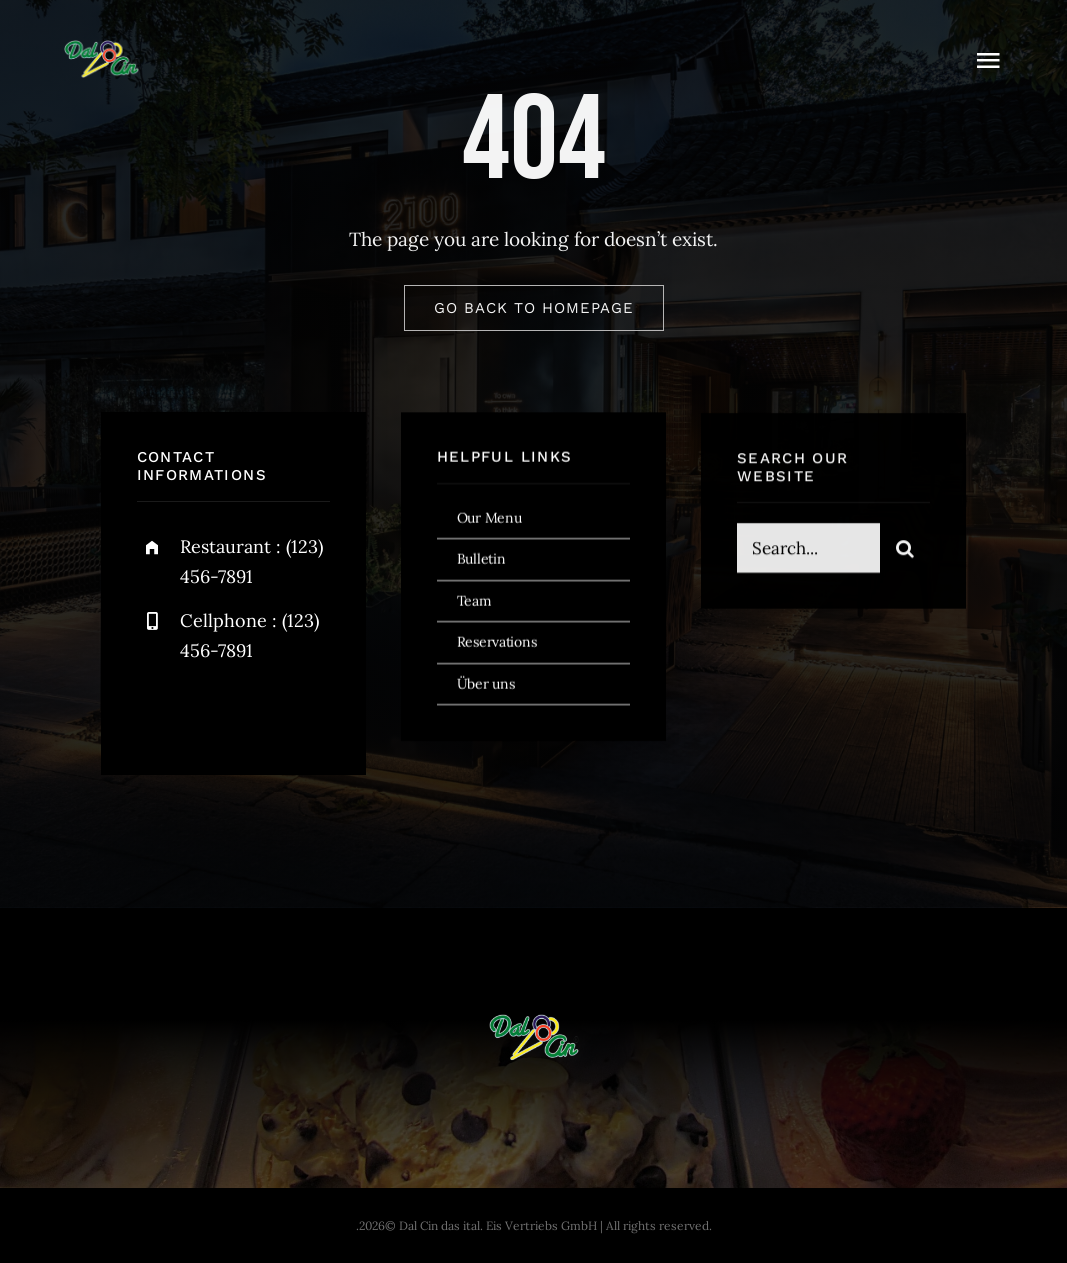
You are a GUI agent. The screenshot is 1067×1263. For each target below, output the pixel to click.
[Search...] (809, 551)
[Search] (905, 551)
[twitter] (214, 711)
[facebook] (159, 711)
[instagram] (269, 711)
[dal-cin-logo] (101, 49)
